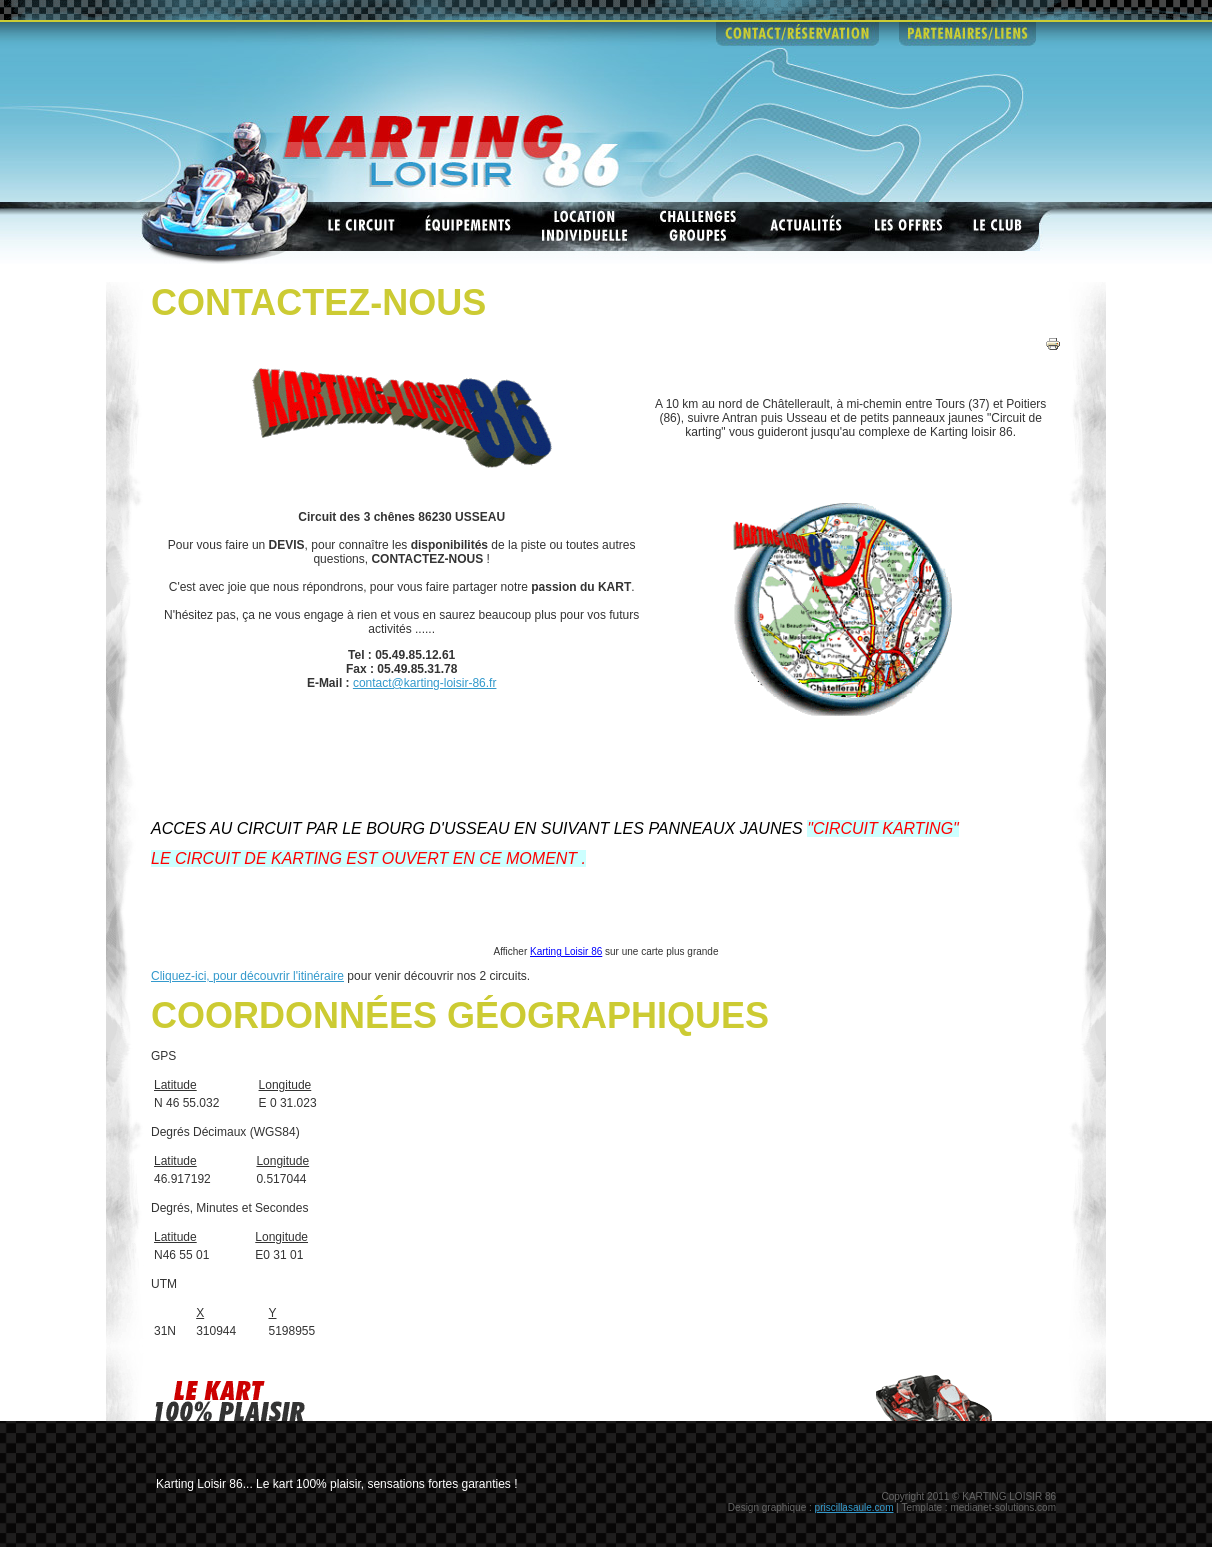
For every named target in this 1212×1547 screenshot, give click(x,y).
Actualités (807, 226)
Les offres (909, 226)
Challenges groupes (699, 226)
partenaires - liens (967, 34)
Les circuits (361, 226)
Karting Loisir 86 (566, 951)
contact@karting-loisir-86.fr (425, 683)
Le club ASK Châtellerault (999, 226)
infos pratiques (632, 34)
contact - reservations (797, 34)
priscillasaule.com (854, 1507)
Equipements (467, 226)
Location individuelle (585, 226)
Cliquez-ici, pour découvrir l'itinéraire (247, 976)
